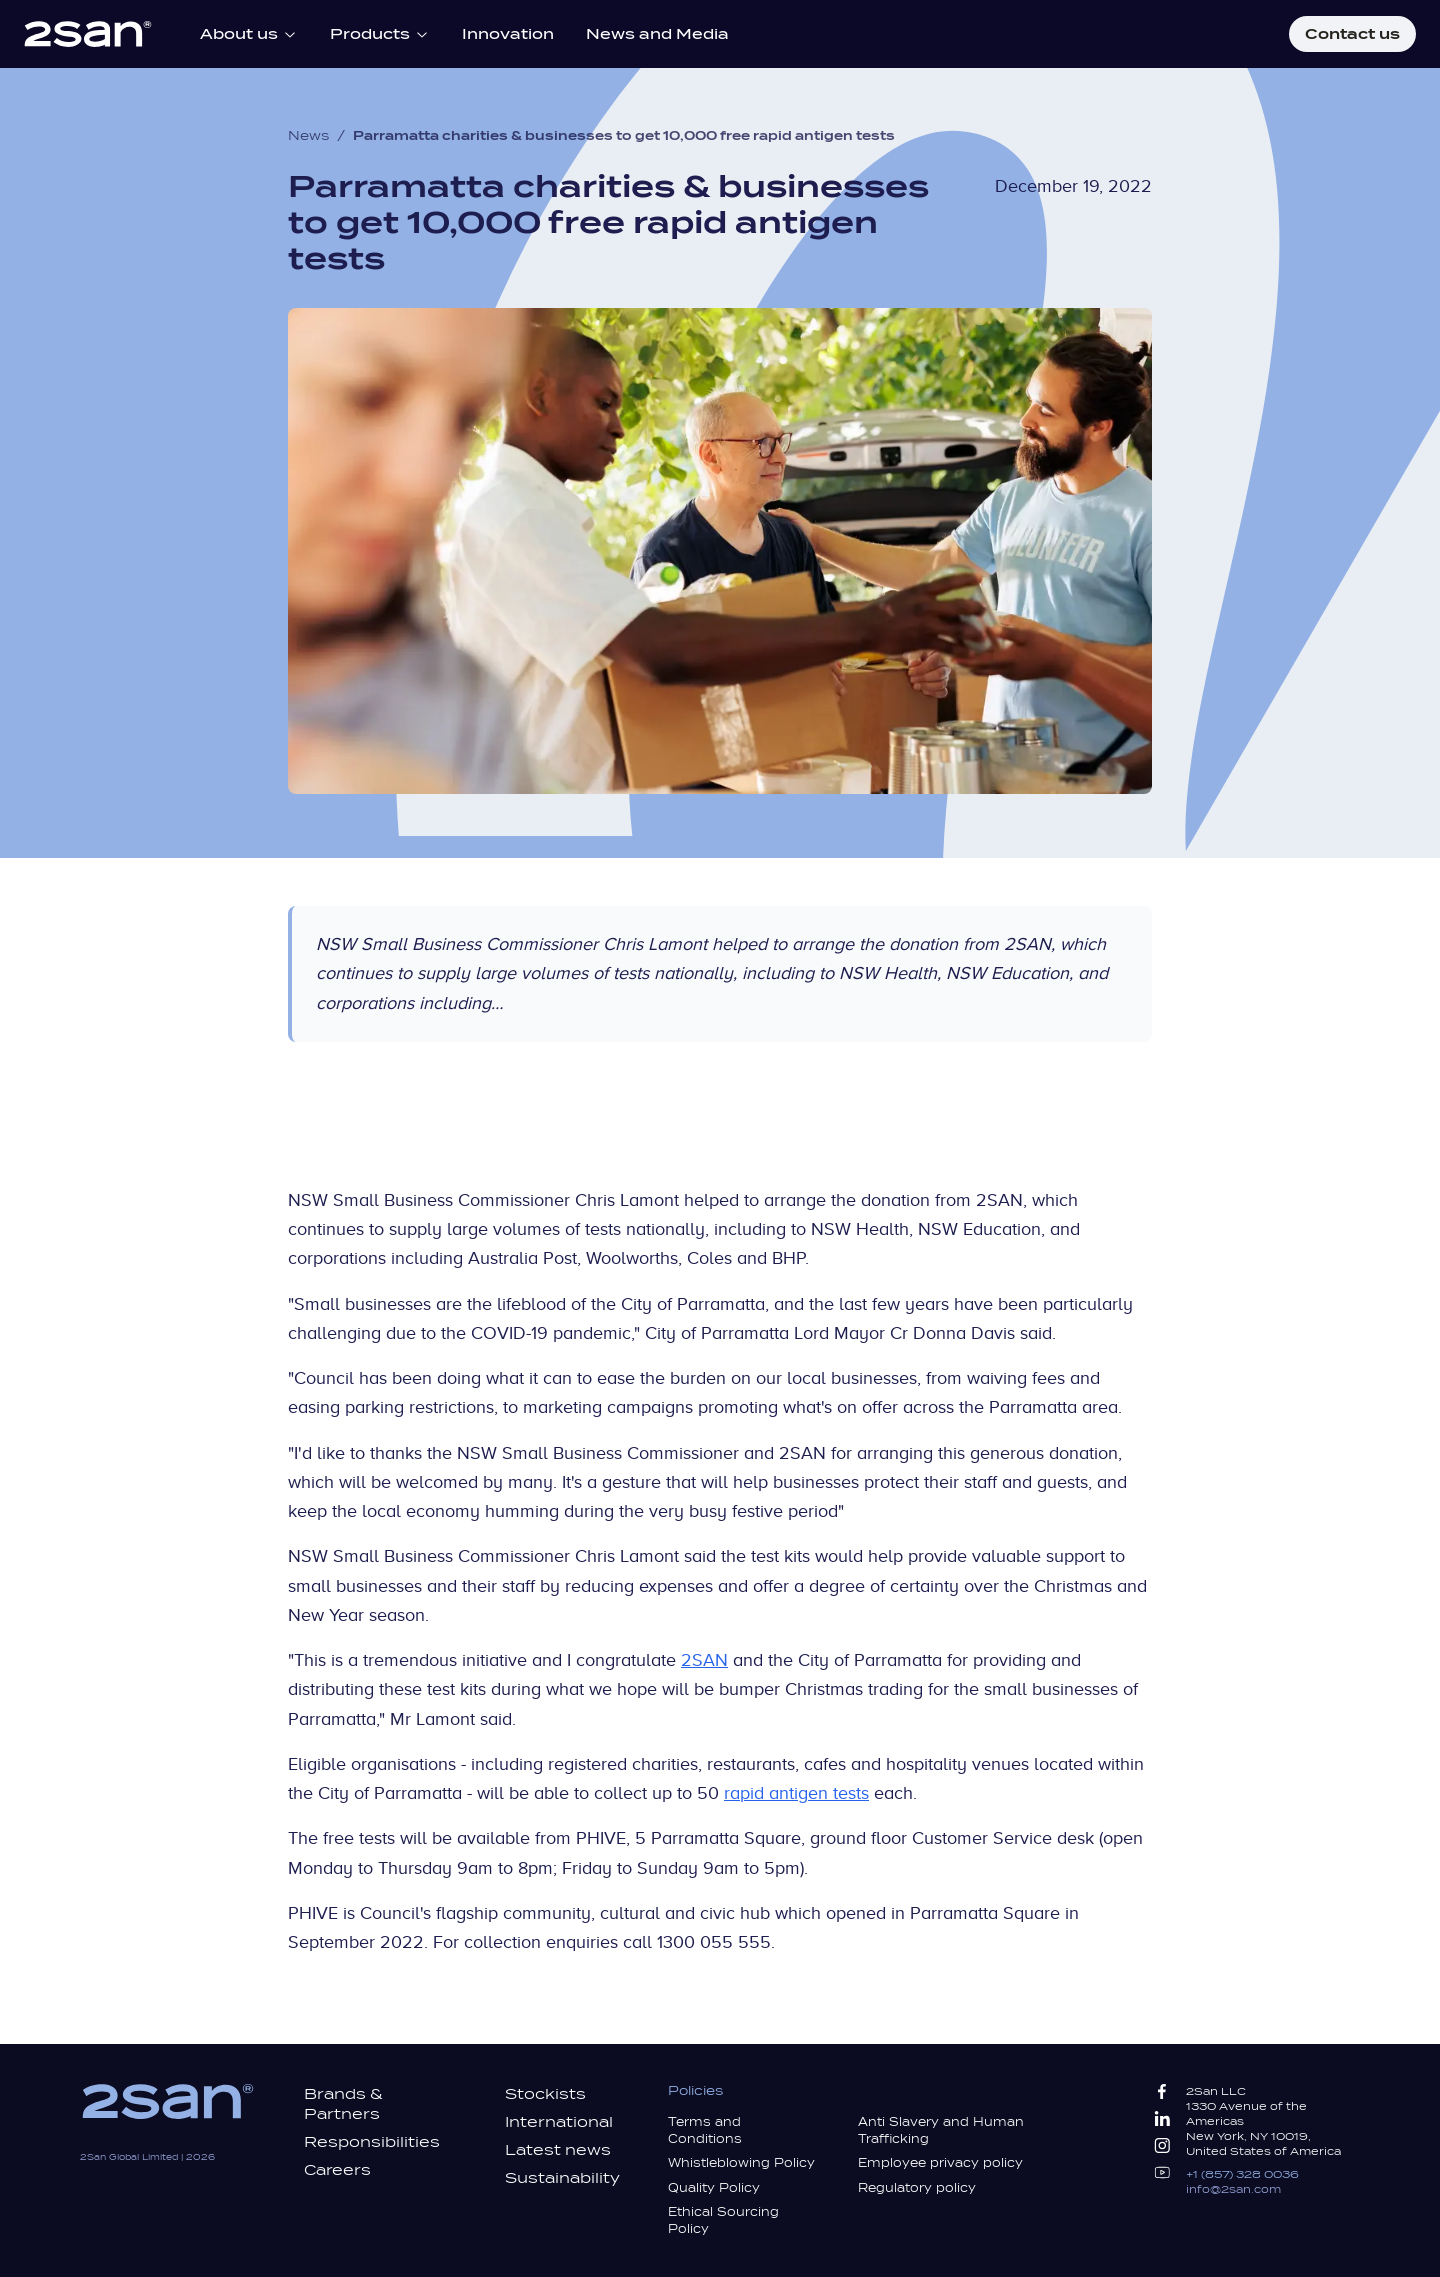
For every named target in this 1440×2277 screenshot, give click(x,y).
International (559, 2122)
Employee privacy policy (940, 2163)
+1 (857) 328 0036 (1242, 2174)
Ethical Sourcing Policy (723, 2220)
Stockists (545, 2094)
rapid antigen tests (796, 1793)
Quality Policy (714, 2188)
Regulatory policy (917, 2188)
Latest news (558, 2150)
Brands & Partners (343, 2104)
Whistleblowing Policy (741, 2163)
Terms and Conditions (705, 2130)
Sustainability (562, 2178)
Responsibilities (372, 2142)
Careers (337, 2170)
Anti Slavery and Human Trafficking (941, 2130)
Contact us (1352, 34)
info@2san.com (1233, 2189)
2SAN (704, 1660)
